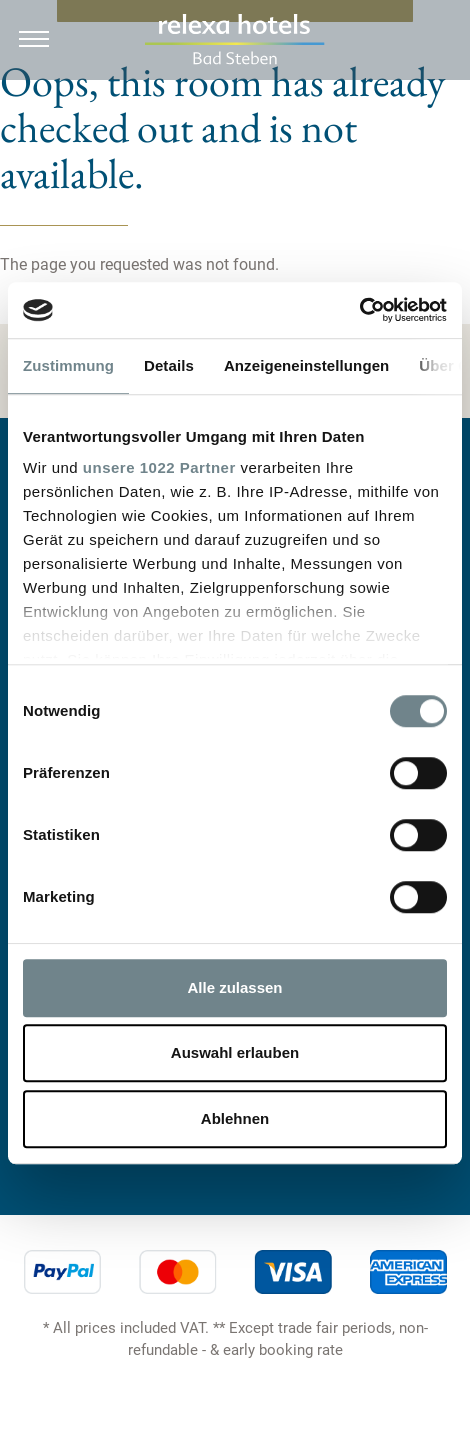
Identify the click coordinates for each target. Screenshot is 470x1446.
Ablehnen (235, 1118)
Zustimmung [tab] (68, 365)
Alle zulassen (234, 987)
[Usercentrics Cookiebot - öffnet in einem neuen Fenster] (359, 310)
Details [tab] (169, 365)
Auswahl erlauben (235, 1052)
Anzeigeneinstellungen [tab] (306, 365)
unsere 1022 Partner (159, 467)
